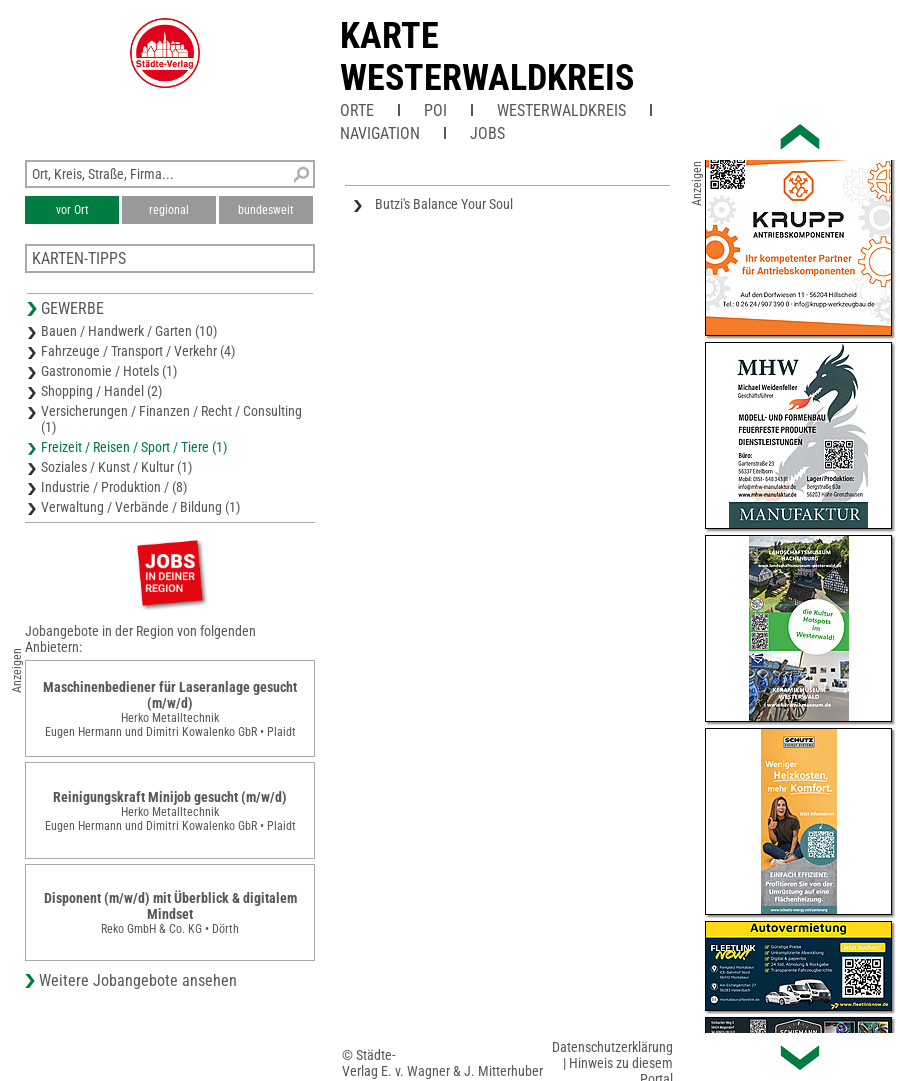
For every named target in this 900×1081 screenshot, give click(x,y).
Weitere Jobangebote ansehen (138, 980)
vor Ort (72, 210)
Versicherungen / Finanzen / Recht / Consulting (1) (171, 419)
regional (169, 210)
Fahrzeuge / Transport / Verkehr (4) (138, 351)
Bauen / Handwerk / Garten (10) (129, 331)
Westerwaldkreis (561, 110)
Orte (357, 110)
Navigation (380, 133)
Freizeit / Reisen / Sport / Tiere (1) (134, 447)
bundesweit (266, 210)
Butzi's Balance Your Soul (444, 204)
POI (435, 110)
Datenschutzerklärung (612, 1047)
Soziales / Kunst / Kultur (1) (116, 467)
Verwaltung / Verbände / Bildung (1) (140, 507)
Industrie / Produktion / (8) (114, 487)
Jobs (487, 133)
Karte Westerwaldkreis (487, 57)
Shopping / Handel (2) (101, 391)
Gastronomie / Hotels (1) (109, 371)
